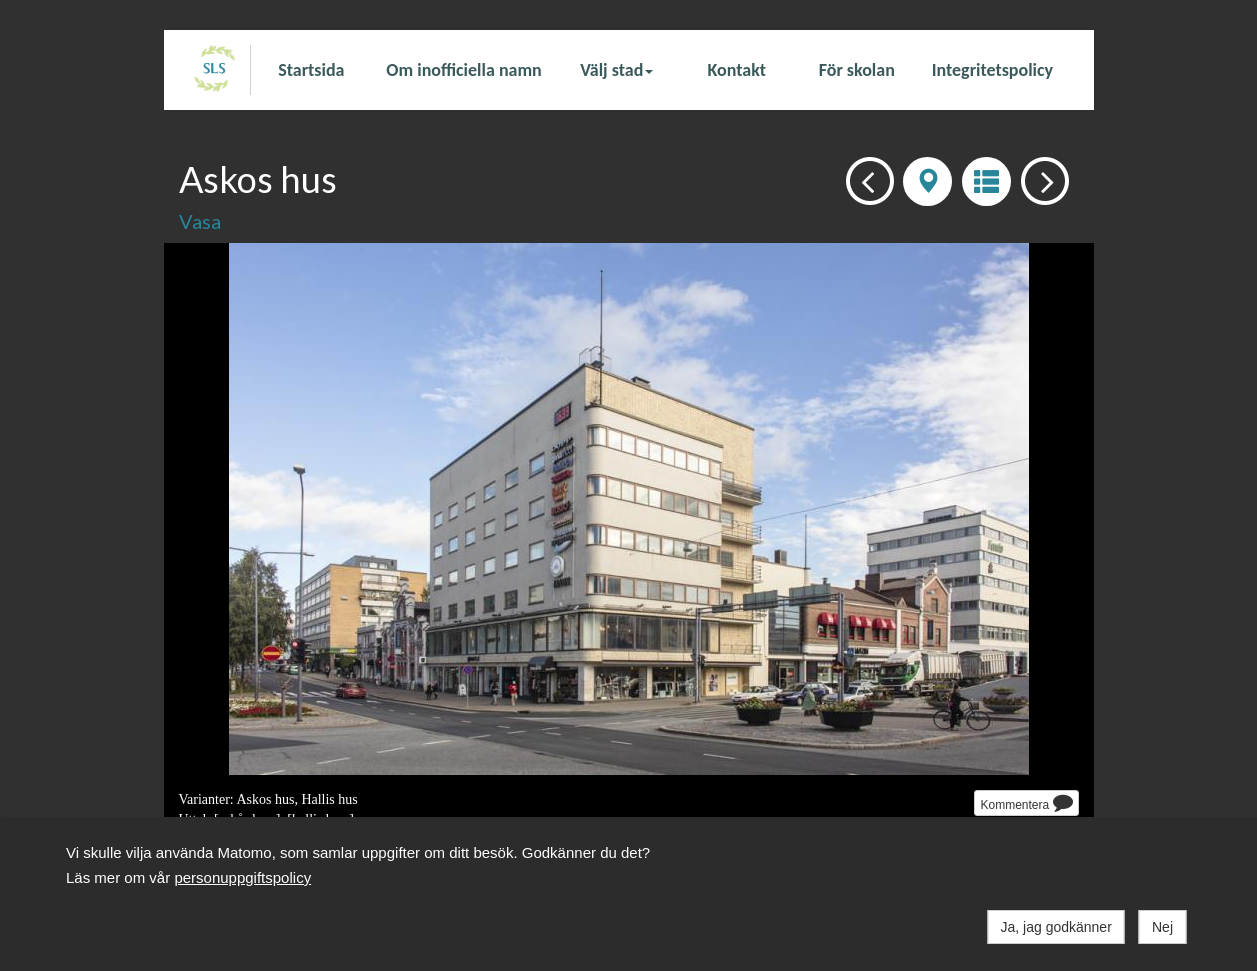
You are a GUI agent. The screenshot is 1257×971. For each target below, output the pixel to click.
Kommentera (1026, 802)
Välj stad (616, 70)
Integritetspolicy (992, 70)
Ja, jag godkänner (1056, 927)
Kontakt (737, 70)
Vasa (200, 221)
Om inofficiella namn (463, 70)
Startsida (311, 70)
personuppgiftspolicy (242, 877)
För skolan (857, 70)
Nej (1162, 927)
